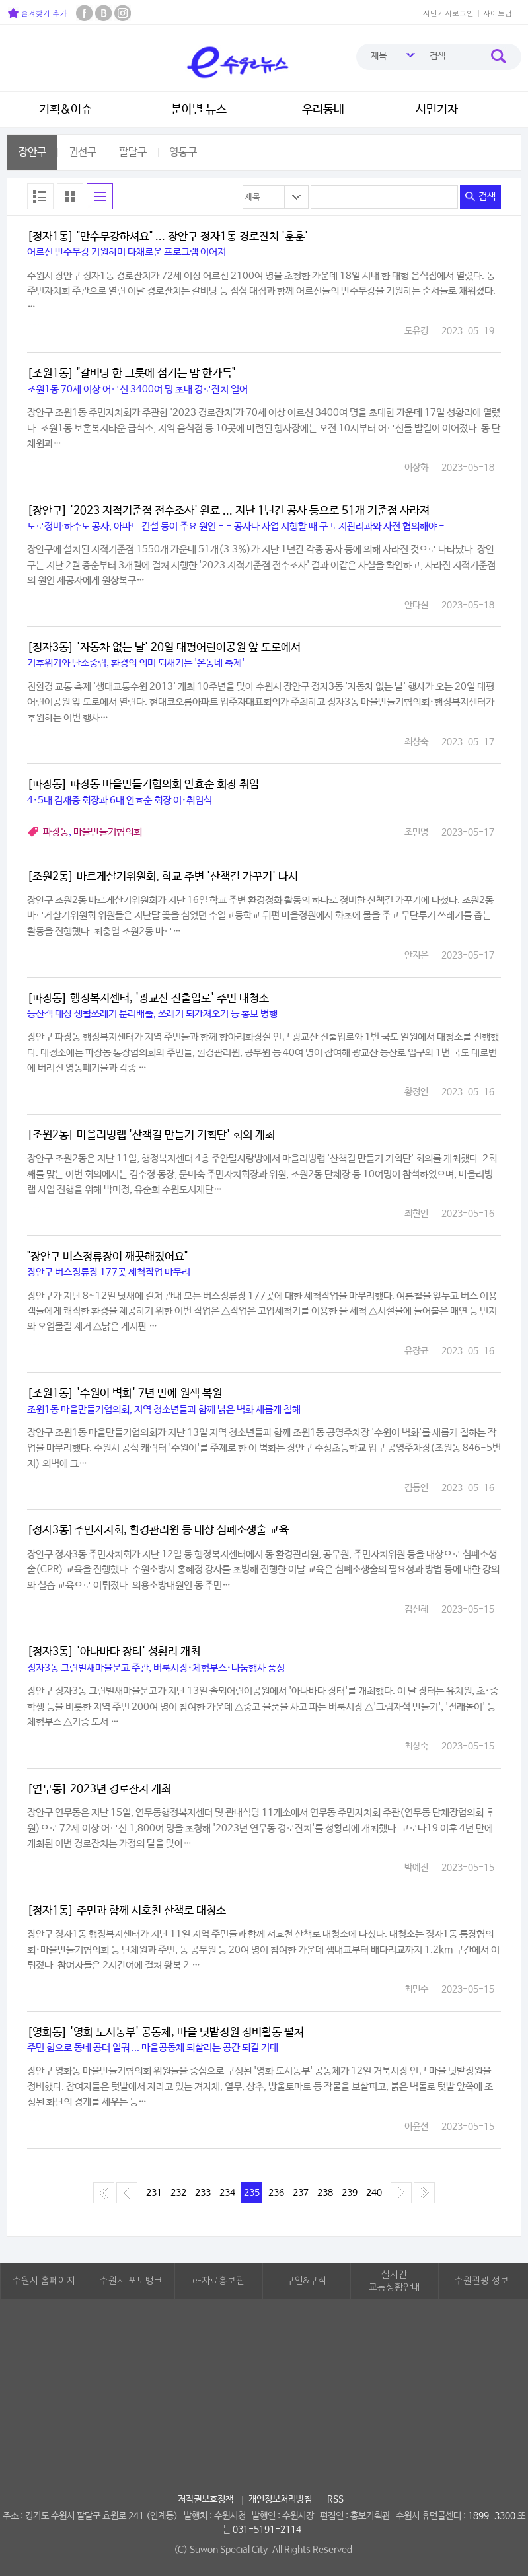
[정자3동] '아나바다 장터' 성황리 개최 (113, 1652)
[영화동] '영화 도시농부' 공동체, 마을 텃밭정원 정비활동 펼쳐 (165, 2032)
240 (374, 2193)
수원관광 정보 (482, 2280)
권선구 (82, 152)
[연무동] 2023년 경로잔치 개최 (99, 1789)
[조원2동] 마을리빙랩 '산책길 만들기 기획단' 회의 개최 (151, 1135)
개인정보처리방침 (280, 2499)
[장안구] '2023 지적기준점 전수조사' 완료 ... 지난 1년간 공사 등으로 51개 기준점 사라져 (228, 511)
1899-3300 (491, 2516)
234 (227, 2193)
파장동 (56, 832)
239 (350, 2193)
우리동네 (323, 109)
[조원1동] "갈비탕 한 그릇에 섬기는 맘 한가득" (131, 373)
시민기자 (437, 109)
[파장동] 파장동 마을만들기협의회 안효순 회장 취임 (143, 784)
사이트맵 (497, 13)
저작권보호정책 (205, 2499)
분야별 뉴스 (199, 109)
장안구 (32, 152)
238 (325, 2193)
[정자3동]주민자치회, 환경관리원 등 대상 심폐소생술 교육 (158, 1530)
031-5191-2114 (267, 2529)
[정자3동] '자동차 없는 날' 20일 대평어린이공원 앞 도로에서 (164, 648)
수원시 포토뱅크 (131, 2280)
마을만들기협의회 (107, 832)
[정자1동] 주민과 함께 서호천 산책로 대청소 (126, 1911)
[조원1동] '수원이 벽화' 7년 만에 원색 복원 (124, 1393)
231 (154, 2193)
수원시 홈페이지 (44, 2280)
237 (301, 2193)
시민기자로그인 (448, 13)
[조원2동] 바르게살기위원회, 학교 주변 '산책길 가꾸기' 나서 (162, 877)
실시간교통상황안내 (394, 2281)
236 (276, 2193)
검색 (480, 196)
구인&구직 (306, 2280)
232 (178, 2193)
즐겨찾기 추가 (37, 13)
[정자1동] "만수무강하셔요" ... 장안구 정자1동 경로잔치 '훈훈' (167, 237)
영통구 (183, 152)
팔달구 (133, 152)
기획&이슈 (65, 109)
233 (203, 2193)
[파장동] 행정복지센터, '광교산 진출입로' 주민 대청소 (148, 998)
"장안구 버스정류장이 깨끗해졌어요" (107, 1257)
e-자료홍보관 (218, 2280)
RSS (335, 2499)
